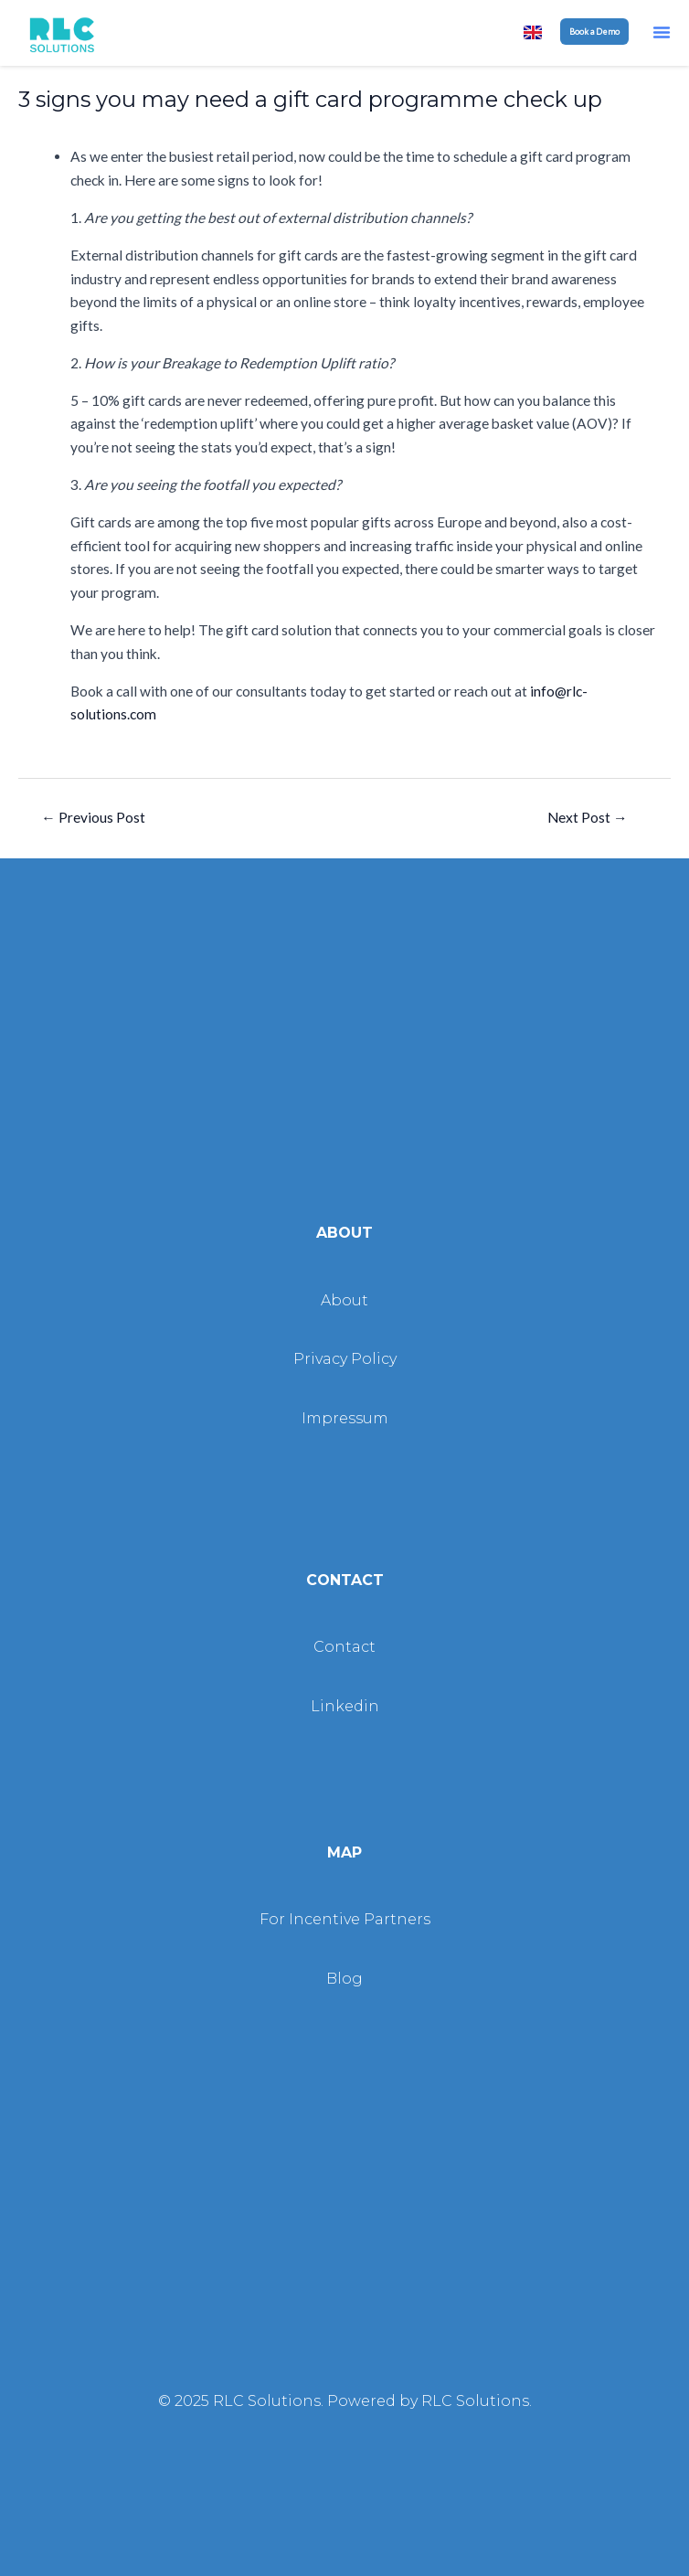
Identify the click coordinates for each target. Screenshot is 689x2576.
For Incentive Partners (345, 1919)
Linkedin (345, 1706)
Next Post (587, 817)
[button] (661, 32)
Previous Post (93, 817)
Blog (344, 1978)
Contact (344, 1646)
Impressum (345, 1418)
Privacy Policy (345, 1359)
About (344, 1300)
